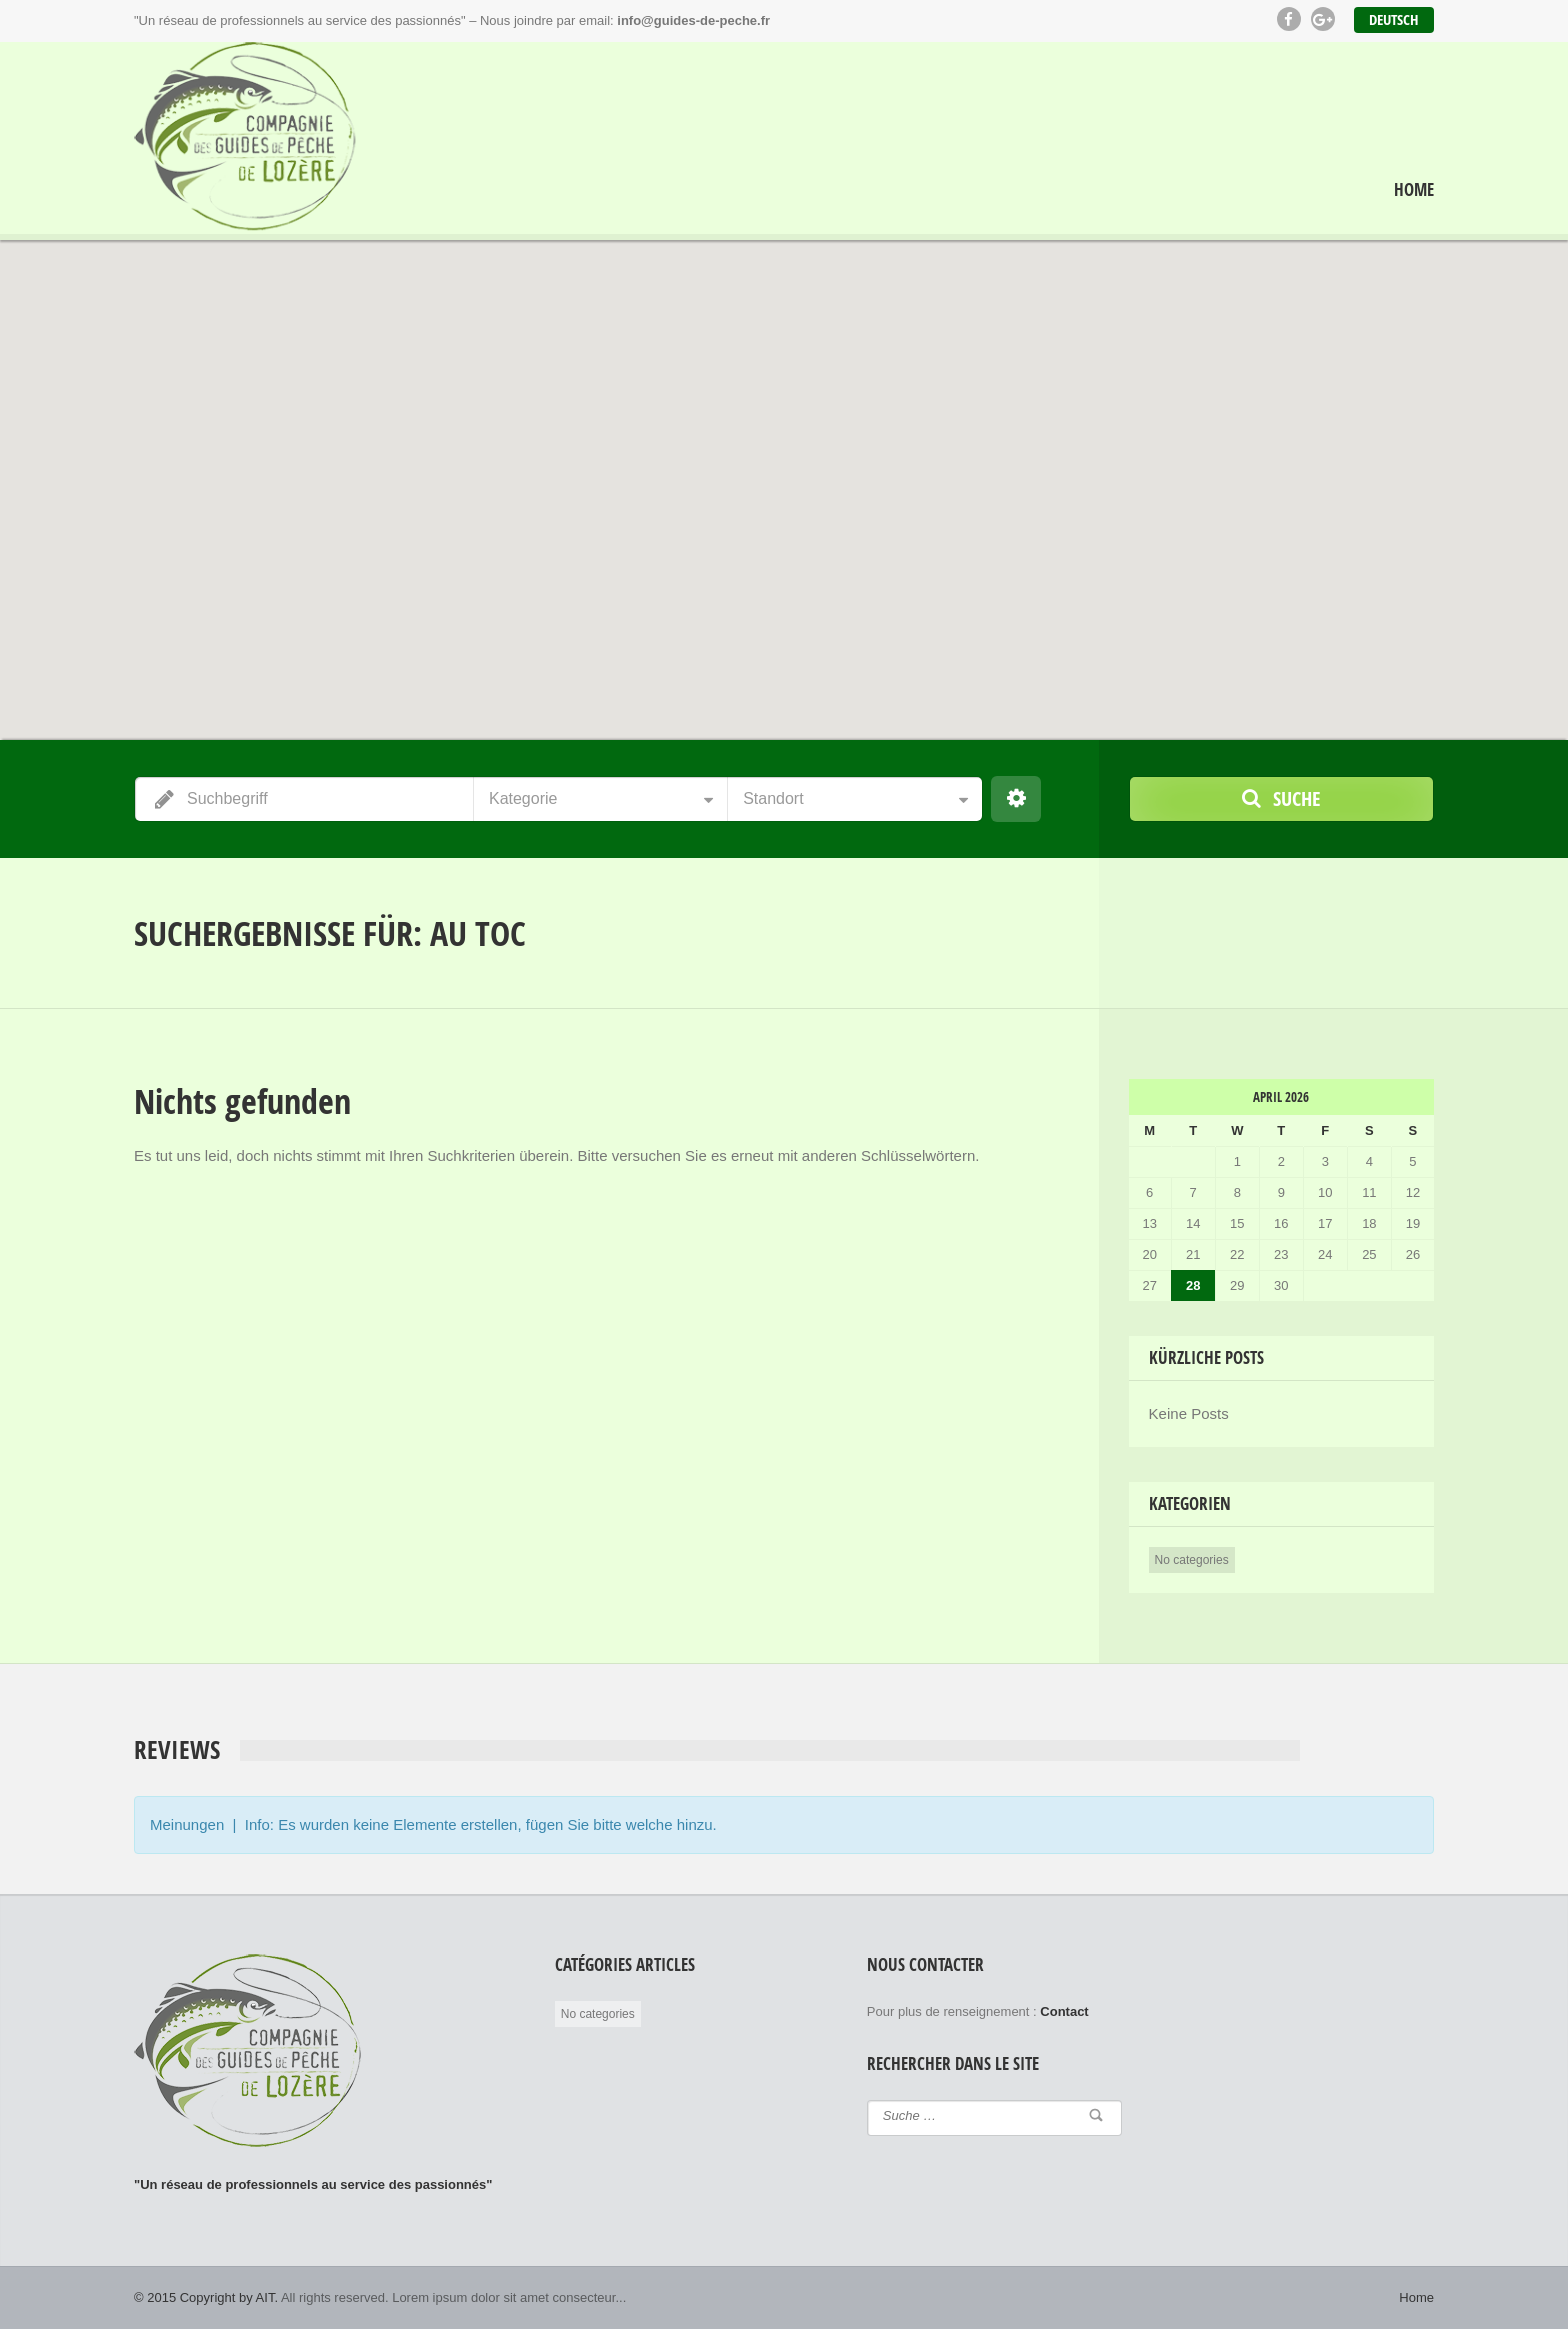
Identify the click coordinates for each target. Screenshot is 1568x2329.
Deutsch (1394, 19)
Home (1414, 190)
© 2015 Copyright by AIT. (206, 2297)
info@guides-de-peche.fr (693, 20)
